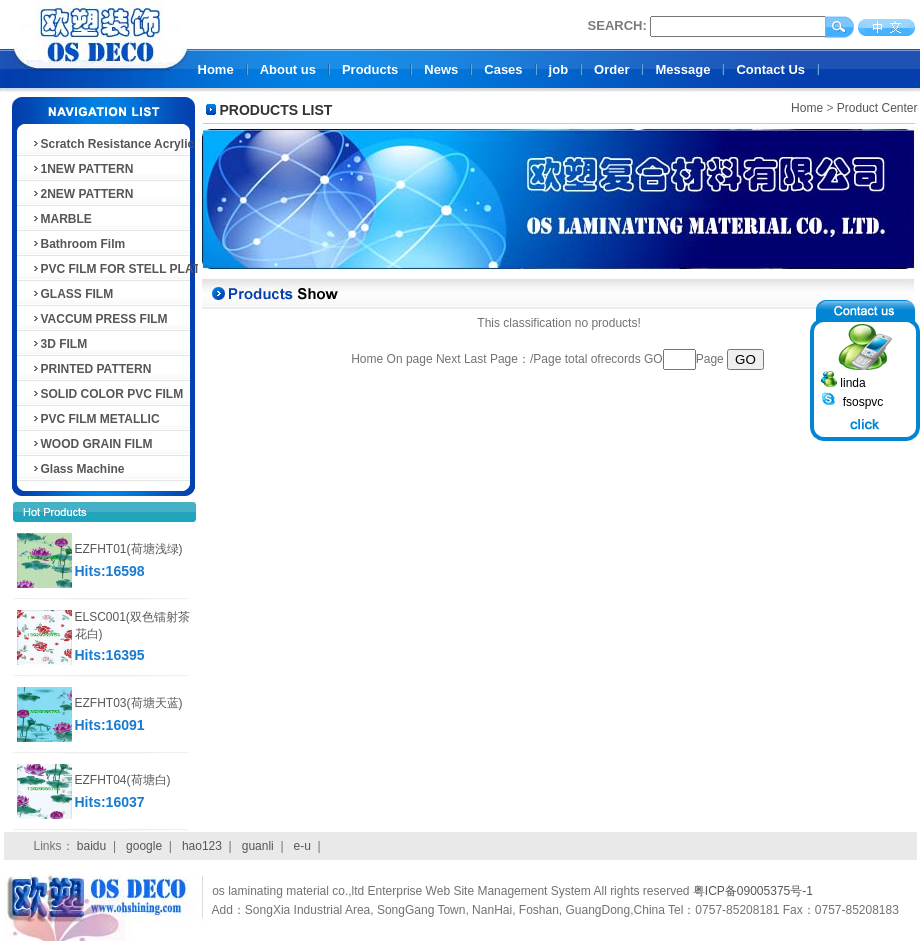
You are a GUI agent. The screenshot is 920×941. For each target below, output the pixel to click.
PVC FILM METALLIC (95, 419)
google (144, 846)
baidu (91, 846)
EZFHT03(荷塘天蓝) (129, 703)
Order (611, 69)
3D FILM (59, 344)
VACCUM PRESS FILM (99, 319)
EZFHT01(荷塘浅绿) (129, 549)
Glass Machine (78, 469)
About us (288, 69)
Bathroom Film (78, 244)
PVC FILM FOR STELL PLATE (120, 269)
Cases (503, 69)
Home (216, 69)
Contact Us (770, 69)
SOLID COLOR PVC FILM (107, 394)
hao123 (202, 846)
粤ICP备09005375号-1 (753, 891)
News (441, 69)
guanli (258, 846)
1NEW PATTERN (82, 169)
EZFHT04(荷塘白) (123, 780)
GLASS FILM (72, 294)
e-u (302, 846)
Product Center (877, 108)
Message (682, 69)
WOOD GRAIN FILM (92, 444)
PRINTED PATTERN (91, 369)
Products (370, 69)
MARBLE (61, 219)
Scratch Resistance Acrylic (113, 144)
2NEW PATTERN (82, 194)
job (559, 69)
